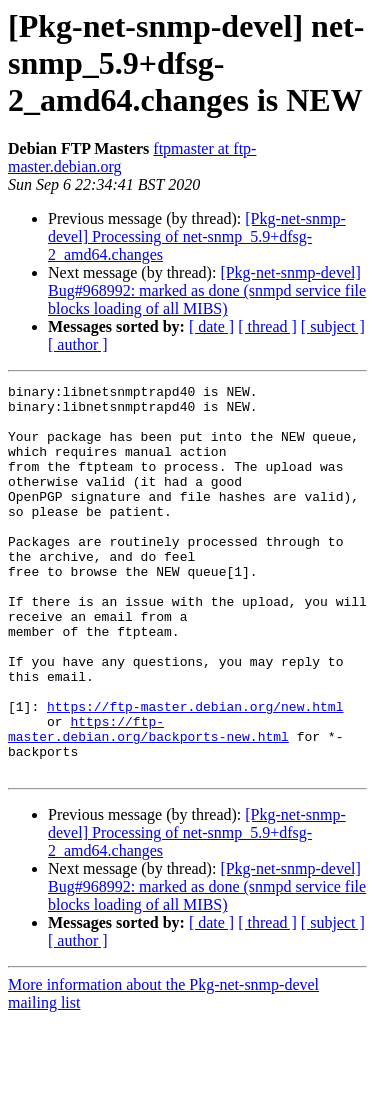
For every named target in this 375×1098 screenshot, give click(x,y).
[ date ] (211, 326)
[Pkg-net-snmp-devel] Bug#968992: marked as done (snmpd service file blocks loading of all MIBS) (207, 290)
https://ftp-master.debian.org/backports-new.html (148, 799)
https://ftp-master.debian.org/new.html (195, 772)
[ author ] (78, 344)
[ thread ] (267, 326)
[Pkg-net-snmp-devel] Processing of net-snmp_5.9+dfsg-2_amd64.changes (197, 236)
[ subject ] (333, 326)
